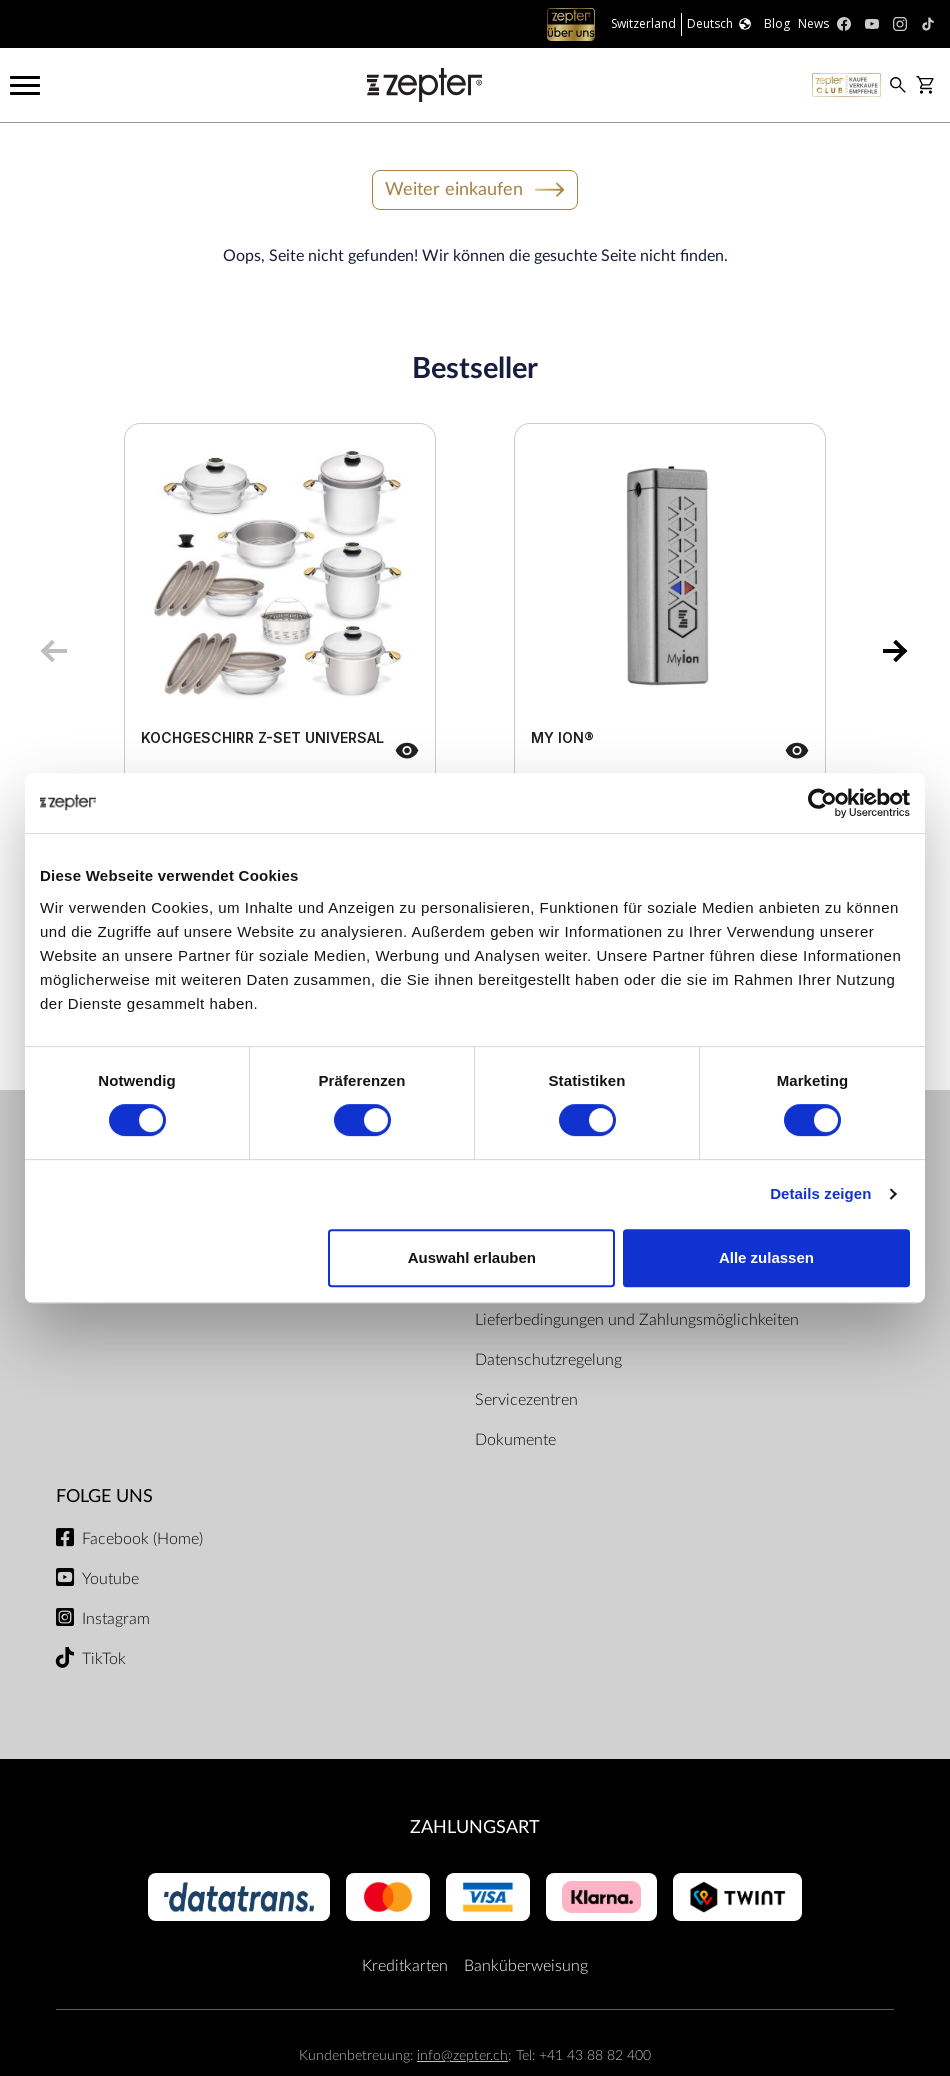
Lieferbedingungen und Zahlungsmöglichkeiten (637, 1320)
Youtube (110, 1579)
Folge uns (104, 1496)
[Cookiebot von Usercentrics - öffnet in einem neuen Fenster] (822, 803)
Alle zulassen (766, 1257)
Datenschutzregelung (548, 1360)
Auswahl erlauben (472, 1257)
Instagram (116, 1619)
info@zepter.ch (462, 2055)
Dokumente (515, 1440)
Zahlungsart (475, 1827)
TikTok (104, 1659)
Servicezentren (526, 1400)
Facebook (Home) (142, 1539)
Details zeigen (820, 1193)
